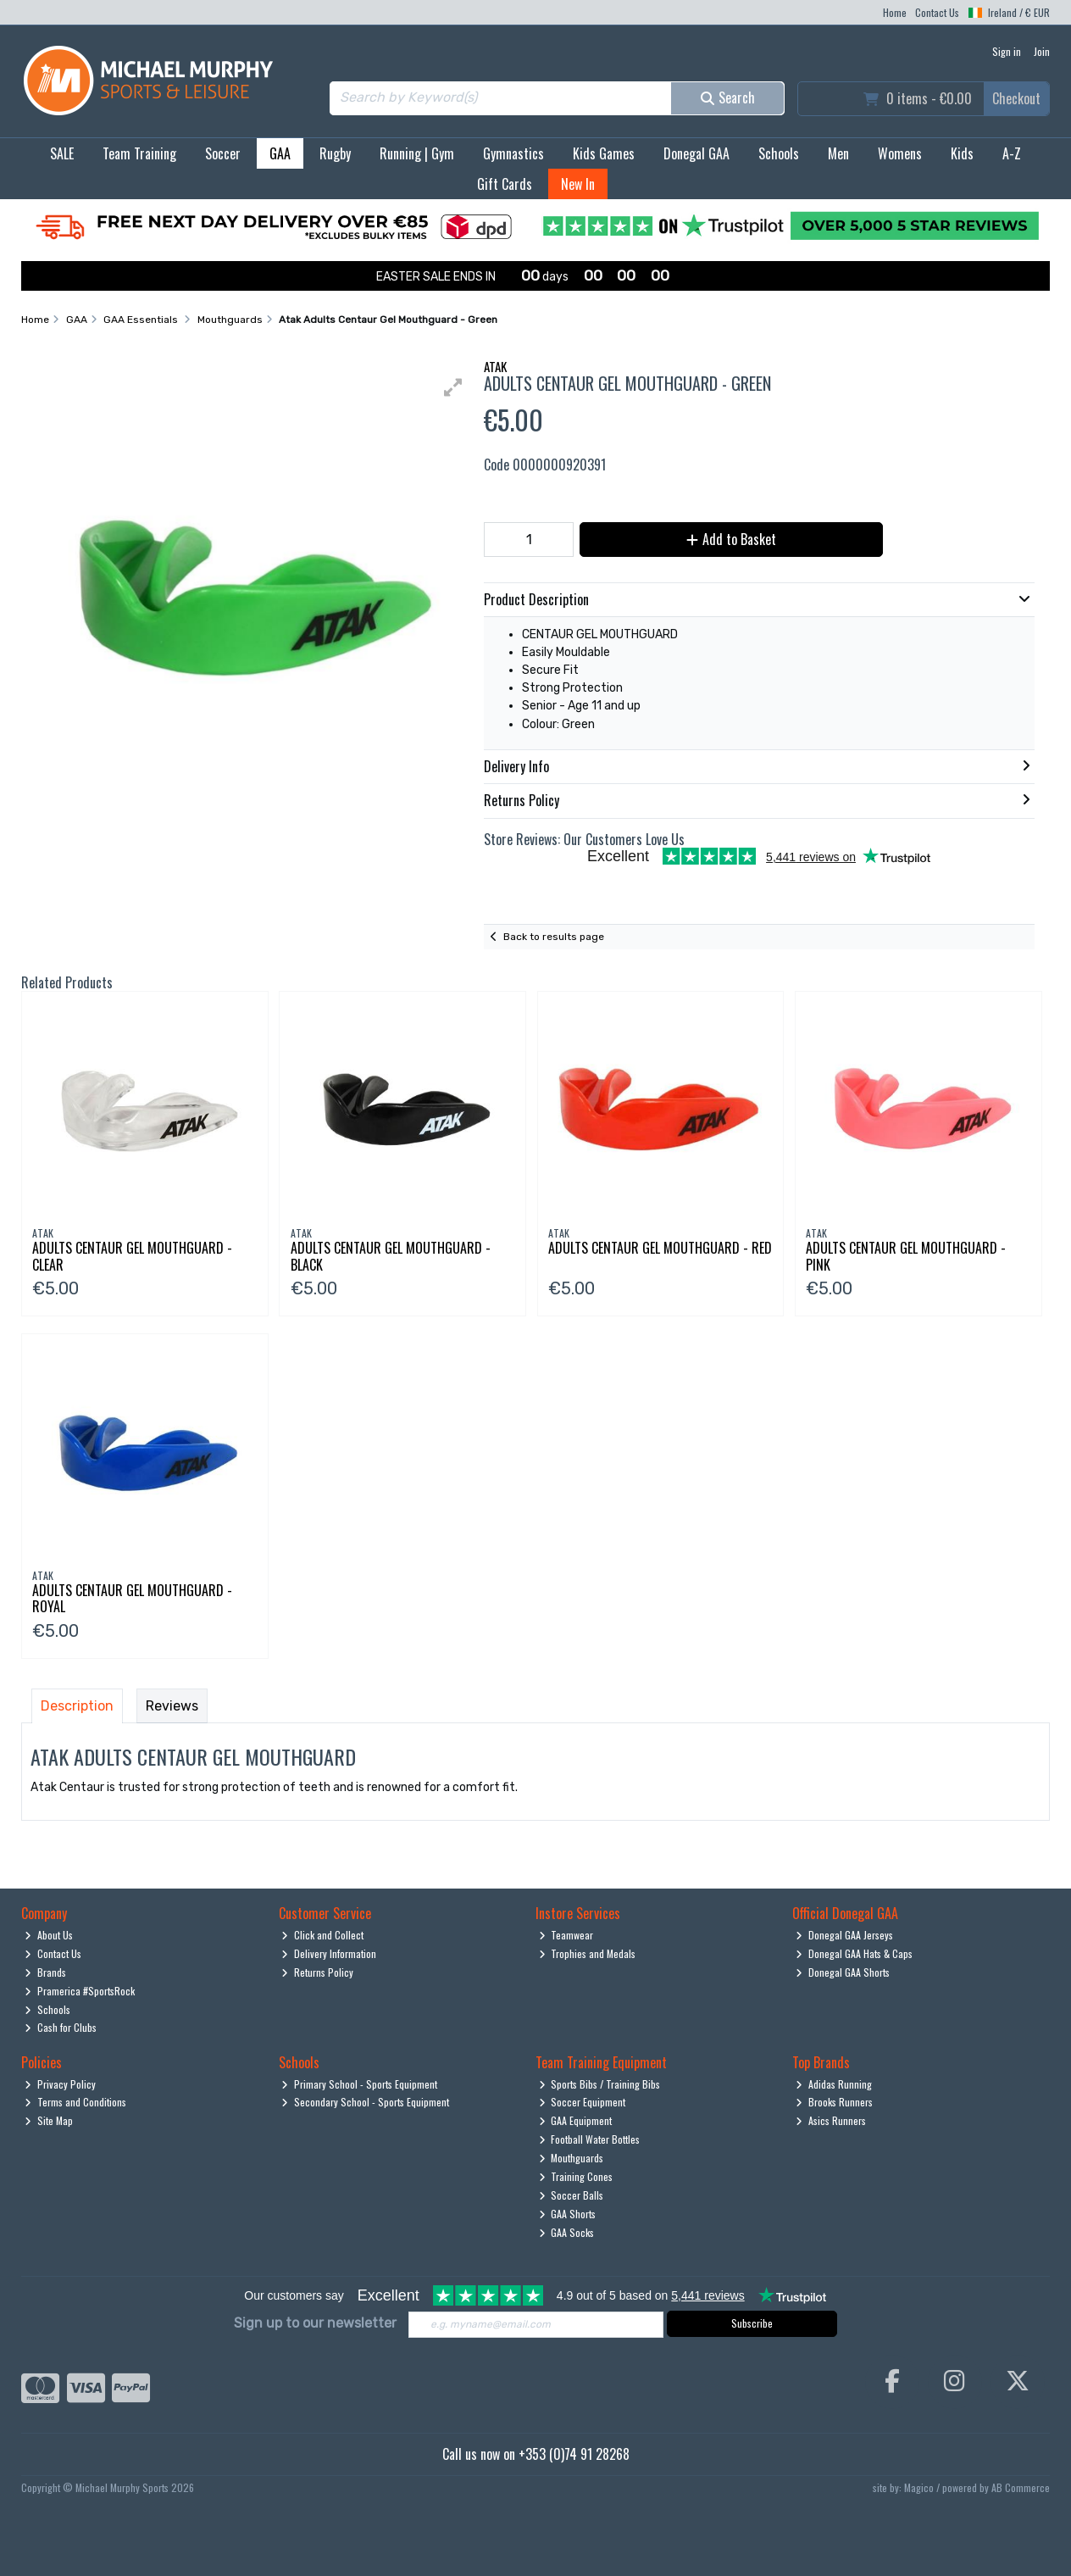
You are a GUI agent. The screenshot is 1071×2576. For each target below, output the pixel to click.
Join (1042, 51)
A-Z (1011, 153)
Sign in (1006, 51)
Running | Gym (417, 153)
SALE (62, 153)
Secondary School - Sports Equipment (365, 2102)
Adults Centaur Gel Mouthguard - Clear (132, 1256)
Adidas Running (834, 2084)
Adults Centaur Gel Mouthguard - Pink (906, 1256)
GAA (280, 153)
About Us (49, 1935)
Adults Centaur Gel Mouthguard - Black (391, 1256)
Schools (778, 153)
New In (578, 184)
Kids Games (604, 153)
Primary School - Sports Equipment (359, 2084)
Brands (45, 1972)
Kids (962, 153)
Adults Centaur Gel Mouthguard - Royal (132, 1598)
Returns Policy (317, 1972)
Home (895, 12)
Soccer (223, 153)
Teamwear (566, 1935)
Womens (900, 153)
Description (77, 1706)
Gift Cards (504, 184)
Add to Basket (731, 539)
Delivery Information (328, 1953)
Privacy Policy (60, 2084)
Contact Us (937, 12)
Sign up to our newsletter (315, 2323)
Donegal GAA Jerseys (844, 1935)
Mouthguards (571, 2157)
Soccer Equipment (582, 2102)
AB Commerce (1020, 2487)
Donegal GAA (696, 153)
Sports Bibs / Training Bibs (600, 2084)
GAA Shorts (568, 2213)
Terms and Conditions (75, 2102)
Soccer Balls (571, 2195)
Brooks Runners (834, 2102)
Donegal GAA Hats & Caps (854, 1953)
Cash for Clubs (61, 2027)
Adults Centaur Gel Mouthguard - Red (660, 1248)
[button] (453, 387)
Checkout (1016, 98)
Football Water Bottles (590, 2139)
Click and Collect (322, 1935)
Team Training (139, 153)
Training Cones (576, 2176)
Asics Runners (831, 2120)
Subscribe (752, 2323)
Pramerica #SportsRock (80, 1990)
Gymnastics (513, 153)
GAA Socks (567, 2232)
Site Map (49, 2120)
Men (838, 153)
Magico (919, 2487)
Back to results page (553, 937)
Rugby (335, 153)
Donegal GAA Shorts (843, 1972)
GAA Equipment (576, 2120)
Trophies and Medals (587, 1953)
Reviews (172, 1706)
